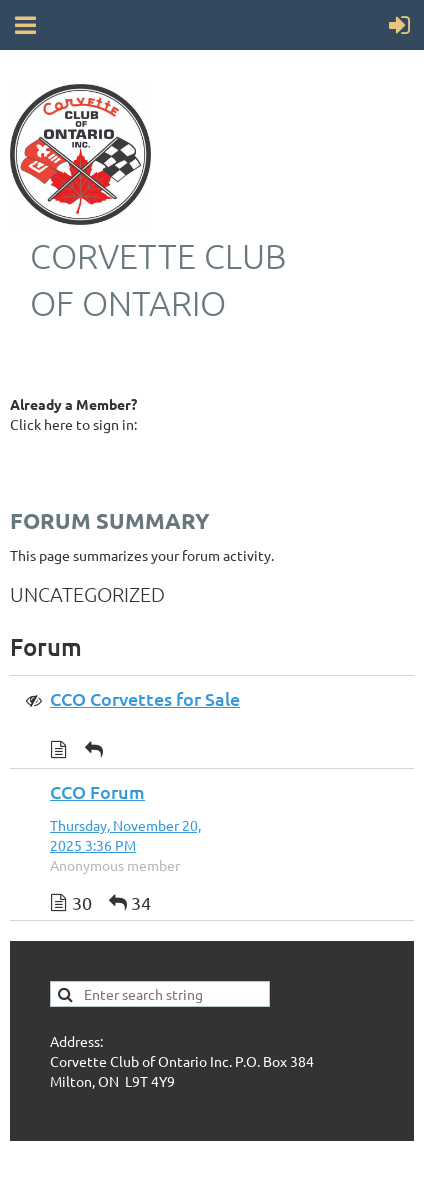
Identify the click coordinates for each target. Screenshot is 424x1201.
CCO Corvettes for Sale (145, 698)
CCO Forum (97, 791)
